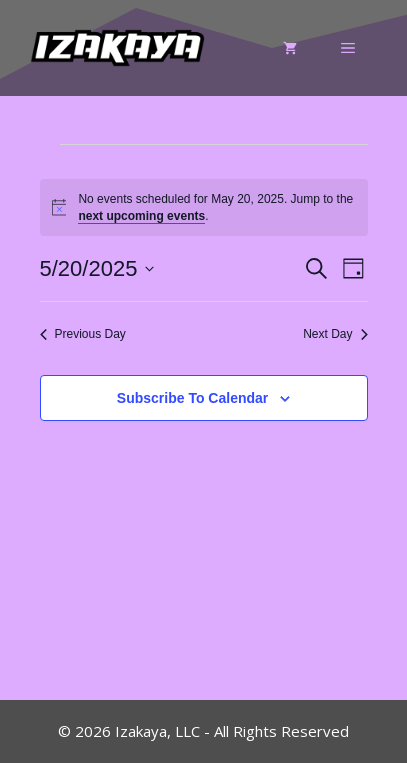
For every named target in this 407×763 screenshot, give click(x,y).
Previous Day (83, 334)
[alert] (204, 207)
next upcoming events (141, 216)
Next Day (335, 334)
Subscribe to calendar (192, 398)
